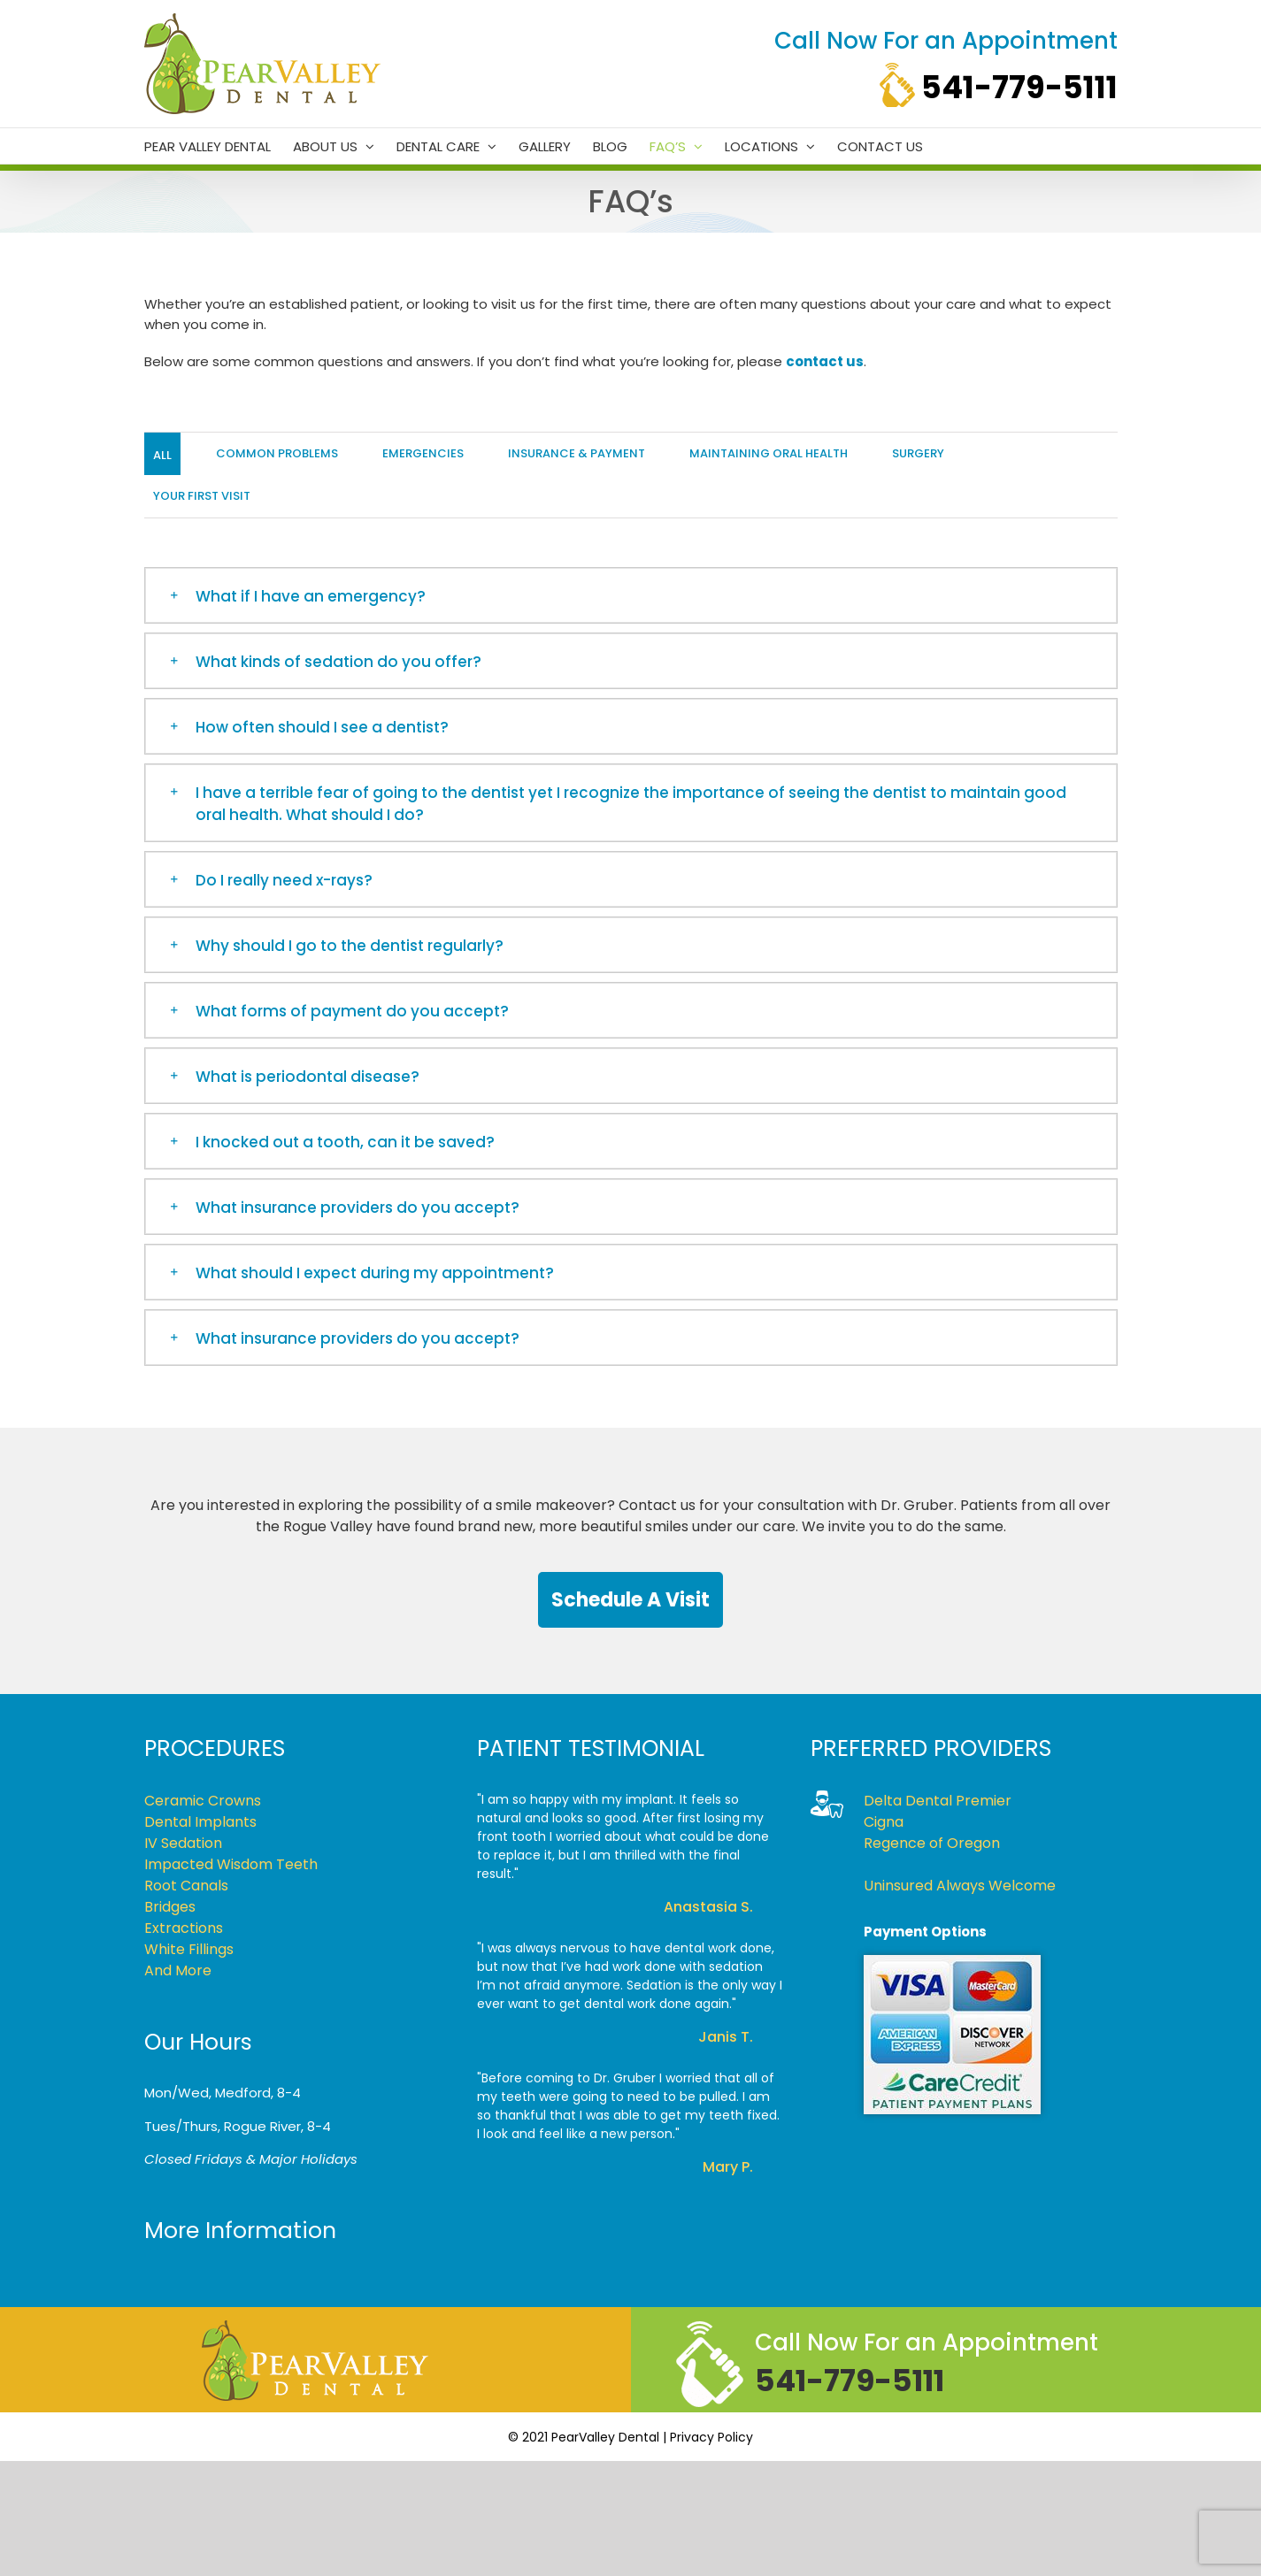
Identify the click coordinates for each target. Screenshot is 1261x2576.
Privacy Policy (711, 2437)
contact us (825, 361)
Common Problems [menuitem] (277, 453)
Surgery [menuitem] (918, 453)
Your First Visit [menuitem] (201, 495)
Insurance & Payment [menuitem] (576, 453)
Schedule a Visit (630, 1600)
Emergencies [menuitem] (423, 453)
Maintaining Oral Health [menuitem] (768, 453)
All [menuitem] (162, 455)
